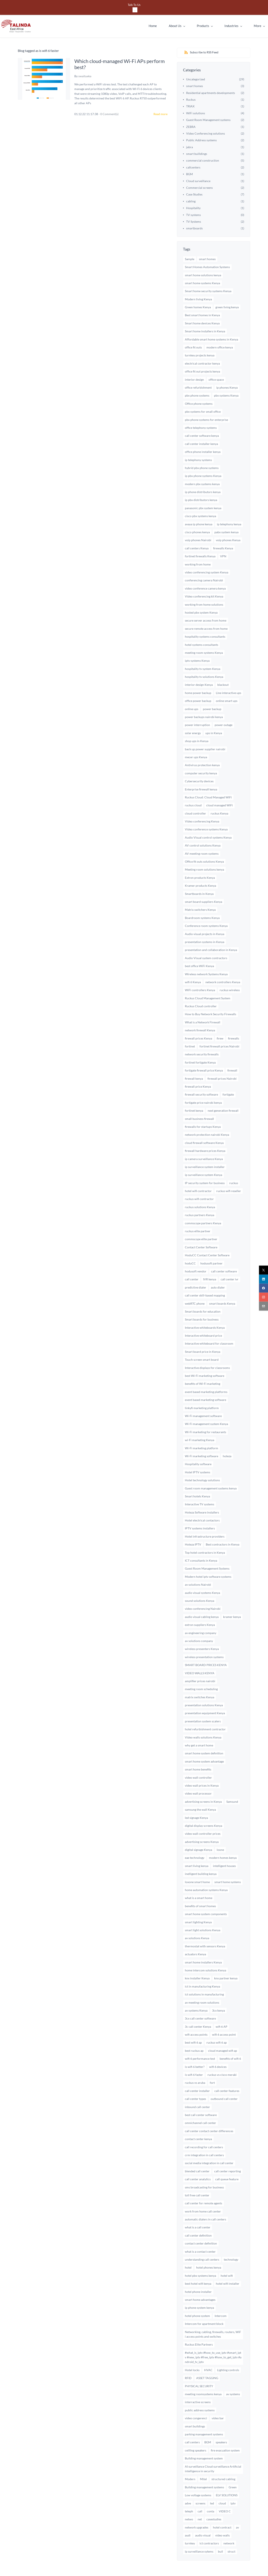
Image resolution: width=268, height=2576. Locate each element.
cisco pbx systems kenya (200, 521)
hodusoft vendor (195, 1276)
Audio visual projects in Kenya (204, 939)
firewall (232, 1075)
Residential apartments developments (210, 98)
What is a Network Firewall (202, 1027)
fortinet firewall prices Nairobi (219, 1051)
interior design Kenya (199, 689)
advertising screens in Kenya (203, 1806)
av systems (233, 2399)
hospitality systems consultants (205, 641)
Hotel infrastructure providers (204, 1541)
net (200, 2524)
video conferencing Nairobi (202, 1613)
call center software (224, 1276)
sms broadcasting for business (204, 2192)
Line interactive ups (228, 698)
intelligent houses (224, 1871)
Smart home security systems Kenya (208, 296)
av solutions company (199, 1646)
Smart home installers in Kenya (205, 336)
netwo (189, 2524)
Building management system (204, 2463)
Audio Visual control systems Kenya (208, 842)
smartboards (194, 233)
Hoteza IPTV (193, 1549)
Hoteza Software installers (202, 1517)
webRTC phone (195, 1308)
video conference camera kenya (205, 593)
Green (233, 2492)
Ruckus (191, 104)
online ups (191, 714)
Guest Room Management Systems (207, 1573)
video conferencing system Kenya (206, 577)
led (212, 2508)
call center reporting (227, 2176)
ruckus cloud (193, 810)
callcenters (193, 172)
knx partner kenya (225, 1983)
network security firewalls (202, 1059)
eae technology (194, 1862)
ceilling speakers (195, 2455)
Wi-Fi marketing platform (201, 1453)
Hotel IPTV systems (197, 1477)
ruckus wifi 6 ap (216, 2047)
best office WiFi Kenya (199, 971)
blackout (223, 689)
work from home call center (203, 2216)
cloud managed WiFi (219, 810)
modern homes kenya (223, 1862)
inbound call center (197, 2112)
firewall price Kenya (198, 1091)
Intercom (221, 2321)
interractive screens (198, 2407)
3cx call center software (200, 2023)
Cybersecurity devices (199, 786)
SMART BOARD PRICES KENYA (206, 1670)
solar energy (193, 738)
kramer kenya (232, 1622)
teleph (189, 2516)
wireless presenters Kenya (202, 1654)
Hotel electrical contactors (202, 1525)
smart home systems (227, 1887)
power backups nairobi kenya (204, 722)
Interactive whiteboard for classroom (209, 1348)
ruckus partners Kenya (199, 1220)
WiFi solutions (195, 118)
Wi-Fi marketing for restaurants (205, 1437)
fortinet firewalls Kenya (200, 561)
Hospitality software (198, 1469)
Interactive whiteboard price (203, 1340)
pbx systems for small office (203, 416)
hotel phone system (197, 2321)
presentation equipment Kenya (205, 1718)
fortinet (190, 1051)
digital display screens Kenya (203, 1830)
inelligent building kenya (200, 1879)
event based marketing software (205, 1405)
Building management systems (204, 2492)
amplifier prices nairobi (200, 1686)
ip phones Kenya (227, 392)
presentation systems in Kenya (204, 947)
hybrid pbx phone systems (202, 473)
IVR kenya (209, 1284)
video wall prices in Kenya (202, 1790)
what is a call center (197, 2232)
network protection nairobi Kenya (207, 1139)
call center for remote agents (203, 2208)
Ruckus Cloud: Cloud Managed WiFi (208, 802)
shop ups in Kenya (196, 746)
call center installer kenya (201, 449)
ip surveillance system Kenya (203, 1180)
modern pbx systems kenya (202, 489)
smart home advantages (200, 2304)
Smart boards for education (202, 1316)
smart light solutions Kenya (202, 1935)
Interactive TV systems (199, 1509)
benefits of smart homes (200, 1911)
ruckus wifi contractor (199, 1204)
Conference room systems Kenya (206, 931)
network (228, 2548)
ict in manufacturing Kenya (202, 1991)
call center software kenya (202, 440)
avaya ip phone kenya (198, 529)
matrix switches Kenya (199, 1702)
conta (210, 2516)
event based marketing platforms (206, 1397)
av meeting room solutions (202, 2007)
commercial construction (202, 165)
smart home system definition (204, 1758)
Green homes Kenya (198, 312)
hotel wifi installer (227, 2288)
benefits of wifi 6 (230, 2063)
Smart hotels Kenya (197, 1501)
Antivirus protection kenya (202, 770)
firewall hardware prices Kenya (205, 1156)
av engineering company (200, 1638)
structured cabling (223, 2484)
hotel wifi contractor (198, 1196)
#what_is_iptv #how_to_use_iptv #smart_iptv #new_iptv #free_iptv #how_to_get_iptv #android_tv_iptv (213, 2362)
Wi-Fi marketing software (201, 1461)
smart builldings (196, 159)
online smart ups (226, 706)
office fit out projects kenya (202, 376)
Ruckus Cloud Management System (207, 1003)
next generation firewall (223, 1115)
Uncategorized (195, 84)
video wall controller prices (202, 1838)
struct (231, 2556)
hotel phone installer (198, 2296)
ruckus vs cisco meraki (222, 2079)
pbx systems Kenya (226, 400)
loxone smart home (197, 1887)
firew (220, 1043)
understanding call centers (202, 2264)
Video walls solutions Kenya (203, 1742)
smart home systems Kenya (202, 288)
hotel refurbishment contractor (205, 1734)
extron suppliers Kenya (200, 1630)
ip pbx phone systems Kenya (203, 481)
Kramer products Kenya (200, 890)
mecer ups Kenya (196, 762)
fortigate (228, 1099)
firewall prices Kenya (198, 1043)
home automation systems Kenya (206, 1895)
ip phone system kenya (199, 2312)
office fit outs (193, 352)
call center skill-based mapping (205, 1300)
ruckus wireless (230, 995)
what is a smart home (198, 1903)
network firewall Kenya (200, 1035)
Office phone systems (199, 408)
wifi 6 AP (221, 2031)
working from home (198, 569)
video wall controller (198, 1782)
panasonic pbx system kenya (203, 513)
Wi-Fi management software (203, 1421)
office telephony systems (201, 432)
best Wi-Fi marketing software (204, 1380)
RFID (188, 2383)
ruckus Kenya (219, 818)
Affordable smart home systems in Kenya (211, 344)
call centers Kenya (197, 553)
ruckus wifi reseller (228, 1196)
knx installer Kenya (197, 1983)
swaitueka (84, 81)
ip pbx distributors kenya (201, 505)
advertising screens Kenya (202, 1847)
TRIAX (190, 111)
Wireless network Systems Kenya (206, 979)
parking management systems (204, 2439)
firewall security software (201, 1099)
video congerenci (196, 2423)
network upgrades (196, 2532)
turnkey (190, 2548)
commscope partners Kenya (203, 1228)
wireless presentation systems (204, 1662)
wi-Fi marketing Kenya (199, 1445)
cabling (191, 206)
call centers (192, 2447)
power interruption (197, 730)
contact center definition (201, 2248)
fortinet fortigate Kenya (200, 1067)
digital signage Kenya (198, 1855)
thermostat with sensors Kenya (205, 1951)
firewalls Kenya (223, 553)
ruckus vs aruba (195, 2087)
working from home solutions (204, 609)
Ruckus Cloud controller (201, 1011)
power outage (223, 730)
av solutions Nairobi (198, 1589)
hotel (188, 2272)
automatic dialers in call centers (205, 2224)
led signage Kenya (196, 1822)
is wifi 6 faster (194, 2079)
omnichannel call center (200, 2128)
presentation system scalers (203, 1726)
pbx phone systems (197, 400)
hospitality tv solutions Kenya (204, 682)
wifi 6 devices (218, 2072)
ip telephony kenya (229, 529)
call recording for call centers (204, 2152)
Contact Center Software (201, 1252)
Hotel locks (192, 2375)
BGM (189, 179)
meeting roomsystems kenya (203, 2399)
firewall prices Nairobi (222, 1083)
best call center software (201, 2120)
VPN (223, 561)
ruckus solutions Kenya (200, 1212)
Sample (189, 264)
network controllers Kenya (222, 987)
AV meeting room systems (202, 858)
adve (188, 2508)
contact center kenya (198, 2144)
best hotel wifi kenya (198, 2288)
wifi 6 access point (224, 2039)
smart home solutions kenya (203, 280)
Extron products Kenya (200, 882)
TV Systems (193, 226)
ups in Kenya (213, 738)
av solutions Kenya (197, 1943)
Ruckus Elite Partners (199, 2349)
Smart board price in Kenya (202, 1356)
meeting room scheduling (201, 1694)
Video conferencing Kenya (202, 826)
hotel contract (222, 2532)
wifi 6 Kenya (193, 987)
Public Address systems (201, 145)
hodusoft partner (211, 1268)
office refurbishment (198, 392)
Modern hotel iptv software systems (208, 1581)
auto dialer (218, 1292)
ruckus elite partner (197, 1236)
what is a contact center (200, 2256)
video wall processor (198, 1798)
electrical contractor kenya (202, 368)
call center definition (198, 2240)
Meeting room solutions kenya (204, 874)
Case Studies (194, 199)
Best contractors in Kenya (222, 1549)
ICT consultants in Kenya (201, 1565)
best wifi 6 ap (193, 2047)
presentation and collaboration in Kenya (211, 955)
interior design (194, 384)
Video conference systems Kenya (206, 834)
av (237, 2532)
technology (231, 2264)
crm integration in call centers (204, 2160)
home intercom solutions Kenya (205, 1975)
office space (216, 384)
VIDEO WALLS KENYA (199, 1678)
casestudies (213, 2524)
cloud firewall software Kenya (204, 1148)
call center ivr (229, 1284)
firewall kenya (194, 1083)
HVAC (208, 2375)
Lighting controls (228, 2375)
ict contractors (209, 2548)
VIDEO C (225, 2516)
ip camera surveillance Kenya (204, 1164)
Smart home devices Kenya (202, 328)
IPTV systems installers (200, 1533)
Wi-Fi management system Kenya (206, 1429)
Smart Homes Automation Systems (207, 272)
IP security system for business (205, 1188)
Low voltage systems (198, 2500)
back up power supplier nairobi (205, 754)
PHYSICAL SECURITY (199, 2391)
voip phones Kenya (228, 545)
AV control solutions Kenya (202, 850)
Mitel (203, 2484)
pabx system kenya (226, 537)
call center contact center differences (209, 2136)
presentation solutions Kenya (204, 1710)
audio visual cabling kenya (202, 1622)
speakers (221, 2447)
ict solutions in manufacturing (204, 1999)
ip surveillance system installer (205, 1172)
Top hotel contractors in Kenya (205, 1557)
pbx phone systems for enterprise (206, 425)
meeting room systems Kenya (204, 657)
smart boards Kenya (222, 1308)
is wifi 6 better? (195, 2072)
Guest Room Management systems (208, 125)
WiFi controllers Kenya (200, 995)
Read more (160, 119)
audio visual (203, 2540)
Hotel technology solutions (202, 1485)
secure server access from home (205, 625)
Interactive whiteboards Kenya (205, 1332)
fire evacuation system (225, 2455)
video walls (222, 2540)
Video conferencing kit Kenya (204, 601)
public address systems (200, 2415)
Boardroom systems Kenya (202, 923)
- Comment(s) (109, 119)
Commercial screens (199, 192)
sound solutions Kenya (199, 1605)
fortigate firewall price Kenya (204, 1075)
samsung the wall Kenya (200, 1814)
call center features (226, 2096)
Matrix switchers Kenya (200, 914)
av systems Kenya (196, 2015)
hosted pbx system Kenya (201, 617)
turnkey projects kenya (199, 360)
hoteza (227, 1461)
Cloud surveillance (198, 186)
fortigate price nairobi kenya (203, 1107)
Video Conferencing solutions (205, 138)
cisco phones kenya (197, 537)
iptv (233, 2508)
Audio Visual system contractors (206, 963)
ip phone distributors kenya (202, 497)
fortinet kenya (194, 1115)
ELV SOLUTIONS (226, 2500)
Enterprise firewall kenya (201, 794)
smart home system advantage (204, 1766)
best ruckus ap (194, 2055)
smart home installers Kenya (203, 1967)
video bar (218, 2423)
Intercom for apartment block (204, 2329)
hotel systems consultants (201, 649)
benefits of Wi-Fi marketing (202, 1388)
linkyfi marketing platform (202, 1413)
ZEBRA (191, 132)
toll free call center (197, 2200)
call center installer (197, 2096)
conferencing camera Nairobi (204, 585)
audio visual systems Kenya (202, 1598)
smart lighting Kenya (198, 1927)
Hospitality (193, 213)
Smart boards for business (202, 1324)
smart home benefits (198, 1774)
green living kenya (227, 312)
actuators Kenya (195, 1959)
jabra (189, 152)
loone (220, 1855)
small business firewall (199, 1123)
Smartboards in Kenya (199, 899)
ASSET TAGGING (207, 2383)
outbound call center (224, 2104)
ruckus (233, 1188)
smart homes (194, 91)
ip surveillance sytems (199, 2556)
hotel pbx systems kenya (200, 2280)
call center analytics (198, 2184)
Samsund (232, 1806)
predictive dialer (195, 1292)
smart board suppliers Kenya (203, 906)
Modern (190, 2484)
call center (191, 1284)
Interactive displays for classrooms (207, 1373)
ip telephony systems (198, 465)
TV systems (193, 220)
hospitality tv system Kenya (202, 674)
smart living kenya (196, 1871)
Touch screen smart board (202, 1364)
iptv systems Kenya (197, 665)
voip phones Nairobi (198, 545)
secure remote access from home (206, 633)
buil (220, 2556)
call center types (195, 2104)
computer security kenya (201, 778)
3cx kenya (218, 2015)
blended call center (197, 2176)
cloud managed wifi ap (222, 2055)
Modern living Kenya (198, 304)
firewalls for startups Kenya (203, 1131)
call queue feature (226, 2184)
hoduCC (190, 1268)
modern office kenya (219, 352)
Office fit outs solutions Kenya (204, 866)
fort (212, 2087)
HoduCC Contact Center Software (207, 1260)
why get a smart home (199, 1750)
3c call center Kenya (198, 2031)
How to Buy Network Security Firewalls (210, 1019)
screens (200, 2508)
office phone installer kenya (202, 457)
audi (188, 2540)
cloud (222, 2508)
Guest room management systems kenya (211, 1493)
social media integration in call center (209, 2168)
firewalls (233, 1043)
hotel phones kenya (208, 2272)
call (200, 2516)
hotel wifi (227, 2280)
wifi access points (196, 2039)
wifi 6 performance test (200, 2063)
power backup (212, 714)
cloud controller (195, 818)
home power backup (198, 698)
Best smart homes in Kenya (202, 320)
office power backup (198, 706)
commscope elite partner (201, 1244)
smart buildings (195, 2431)
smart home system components (206, 1919)
